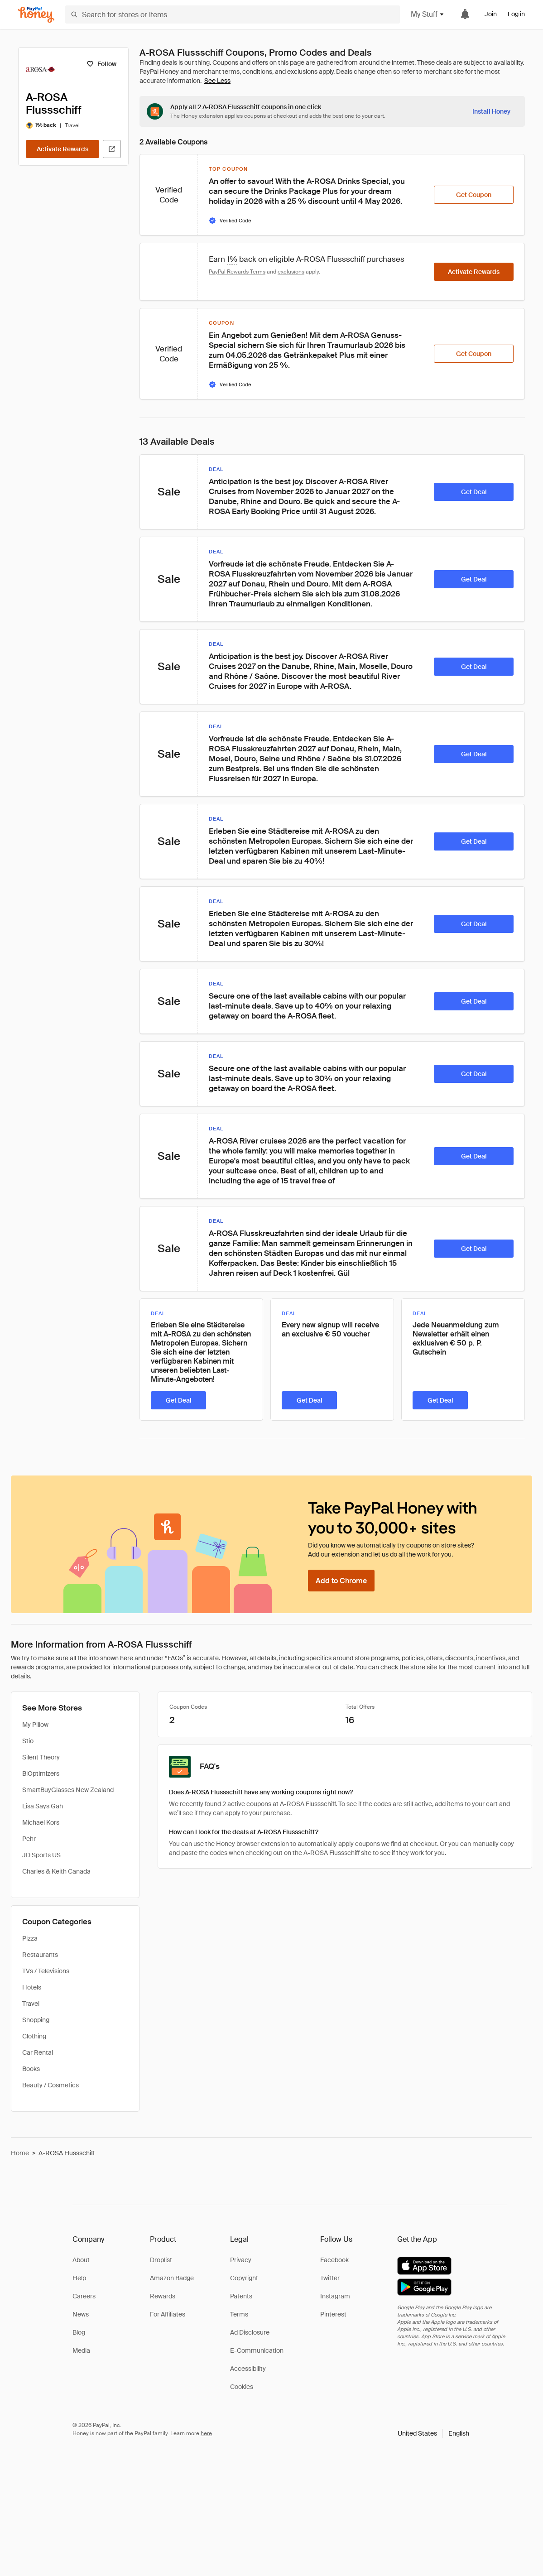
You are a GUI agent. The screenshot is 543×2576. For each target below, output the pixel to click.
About (81, 2260)
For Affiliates (167, 2314)
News (80, 2314)
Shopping (35, 2020)
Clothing (34, 2036)
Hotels (31, 1987)
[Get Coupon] (474, 195)
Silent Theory (41, 1757)
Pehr (29, 1839)
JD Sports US (41, 1855)
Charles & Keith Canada (56, 1871)
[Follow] (101, 64)
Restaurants (40, 1955)
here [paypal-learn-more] (206, 2433)
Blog (78, 2332)
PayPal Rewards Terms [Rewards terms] (237, 271)
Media (81, 2350)
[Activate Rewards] (62, 149)
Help (79, 2278)
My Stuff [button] (428, 14)
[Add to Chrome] (341, 1580)
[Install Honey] (491, 111)
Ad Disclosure (249, 2332)
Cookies (241, 2387)
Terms (239, 2314)
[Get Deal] (474, 492)
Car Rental (37, 2052)
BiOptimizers (40, 1773)
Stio (28, 1741)
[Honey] (36, 15)
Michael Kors (40, 1822)
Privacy (240, 2260)
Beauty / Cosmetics (50, 2085)
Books (31, 2069)
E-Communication (257, 2350)
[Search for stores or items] (232, 14)
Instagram (335, 2296)
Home (20, 2153)
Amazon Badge (172, 2278)
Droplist (161, 2260)
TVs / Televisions (45, 1971)
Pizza (30, 1938)
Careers (84, 2296)
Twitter (330, 2278)
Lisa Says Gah (42, 1806)
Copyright (244, 2278)
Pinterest (333, 2314)
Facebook (334, 2260)
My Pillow (35, 1725)
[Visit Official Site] (112, 149)
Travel (30, 2003)
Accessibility (248, 2369)
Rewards (162, 2296)
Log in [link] (516, 14)
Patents (241, 2296)
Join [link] (491, 14)
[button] (433, 2433)
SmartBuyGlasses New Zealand (68, 1790)
